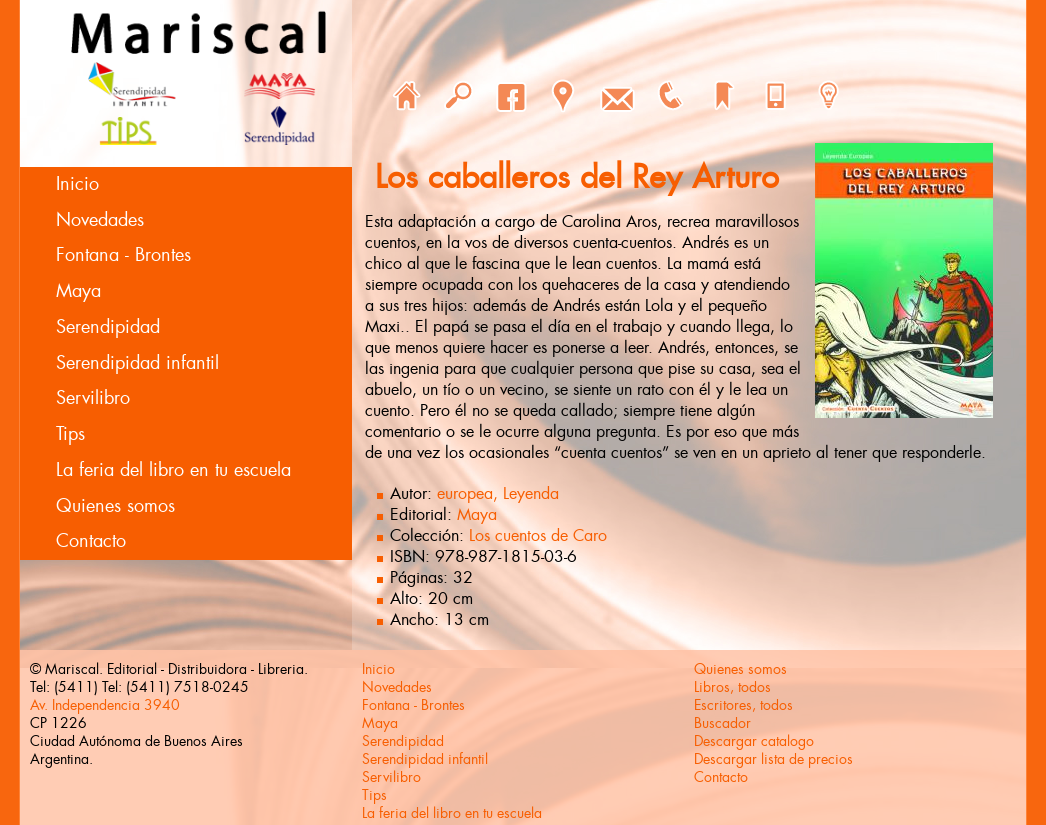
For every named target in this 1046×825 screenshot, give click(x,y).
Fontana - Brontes (123, 255)
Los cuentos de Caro (538, 535)
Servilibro (93, 398)
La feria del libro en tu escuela (173, 470)
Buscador (722, 723)
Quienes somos (115, 506)
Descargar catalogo (754, 741)
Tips (70, 434)
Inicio (77, 184)
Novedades (100, 220)
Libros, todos (732, 687)
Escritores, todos (743, 705)
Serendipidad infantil (137, 363)
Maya (78, 291)
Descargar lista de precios (773, 759)
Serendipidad (108, 327)
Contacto (91, 541)
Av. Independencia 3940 (105, 705)
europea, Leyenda (498, 493)
